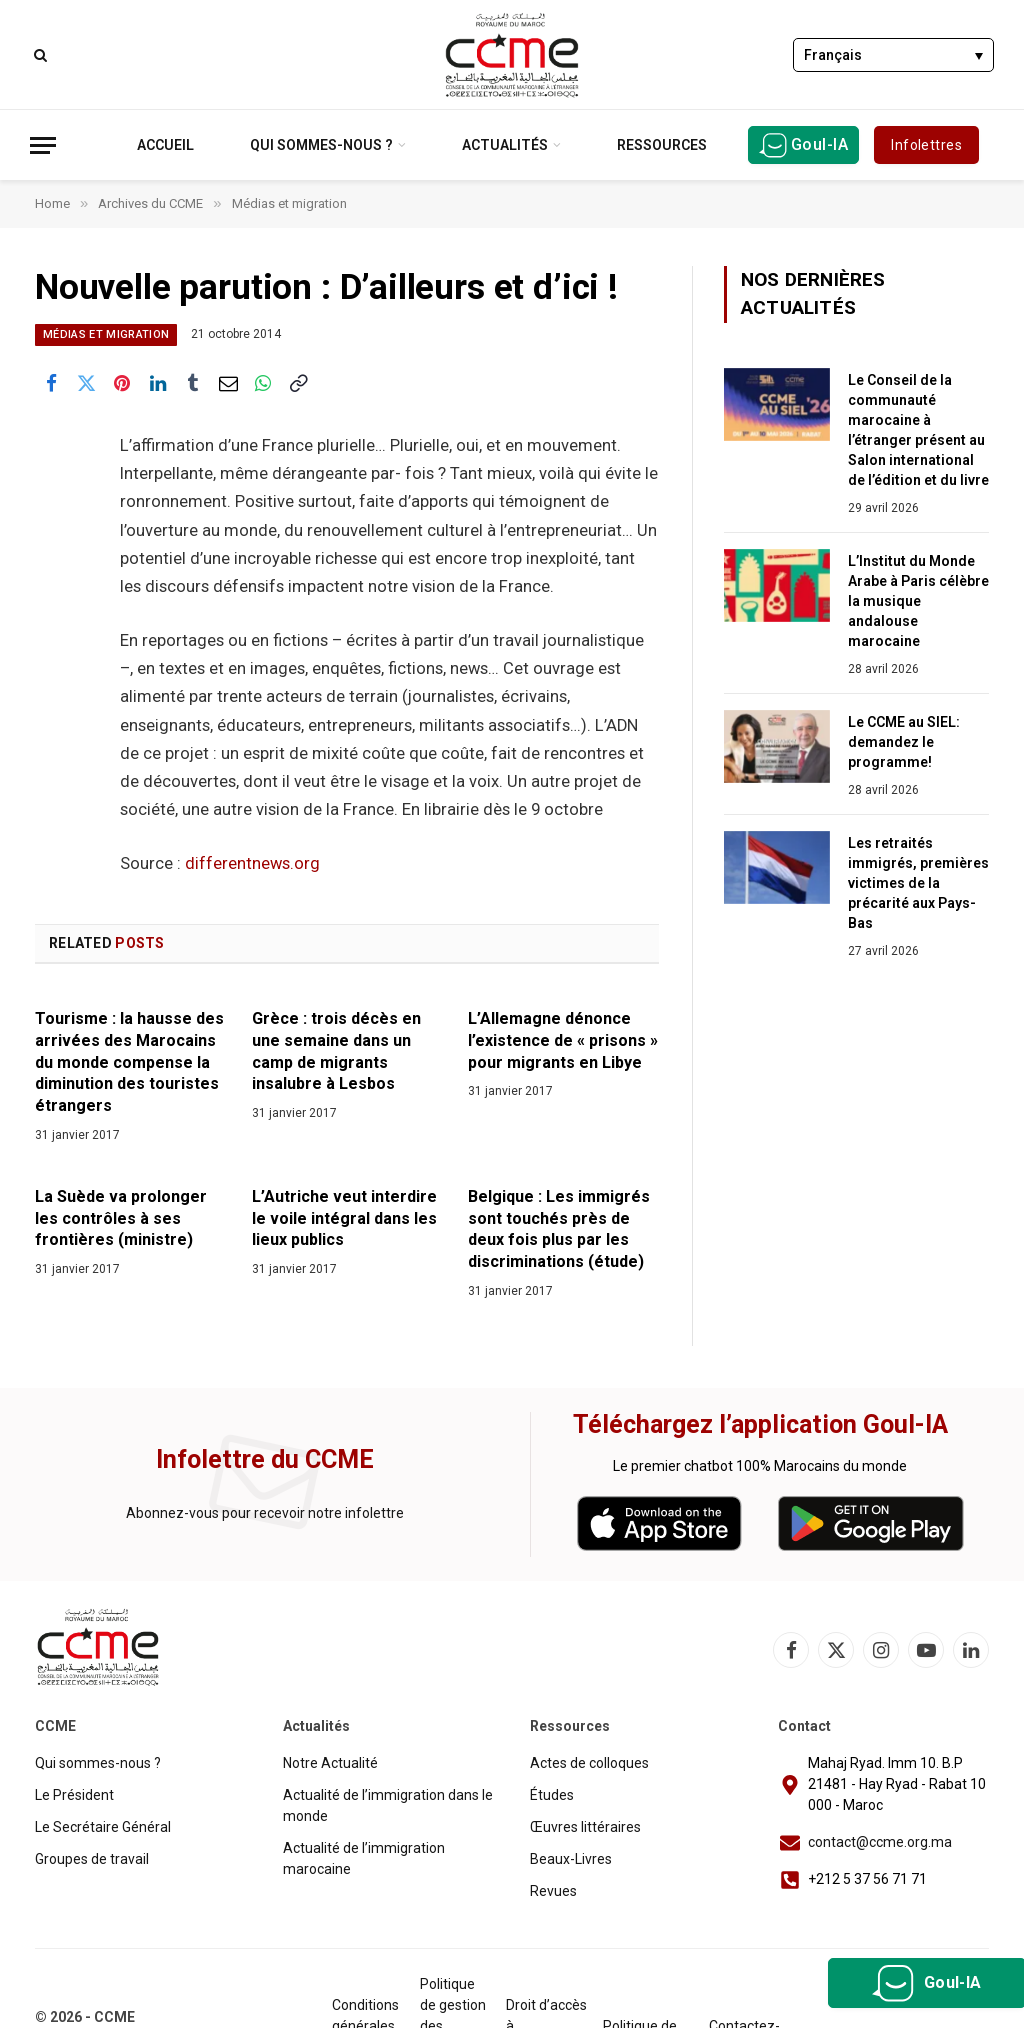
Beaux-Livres (571, 1859)
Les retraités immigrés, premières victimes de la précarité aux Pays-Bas (918, 883)
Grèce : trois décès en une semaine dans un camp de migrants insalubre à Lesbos (336, 1051)
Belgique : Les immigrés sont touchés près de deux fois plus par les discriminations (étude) (559, 1229)
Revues (553, 1891)
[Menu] (43, 145)
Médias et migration (106, 334)
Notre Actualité (330, 1763)
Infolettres (926, 145)
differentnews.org (252, 863)
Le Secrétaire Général (103, 1827)
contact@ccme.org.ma (880, 1842)
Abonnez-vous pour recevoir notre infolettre (265, 1513)
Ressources (662, 145)
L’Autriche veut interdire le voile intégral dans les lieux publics (344, 1218)
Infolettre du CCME (265, 1459)
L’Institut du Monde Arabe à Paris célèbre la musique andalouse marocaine (918, 601)
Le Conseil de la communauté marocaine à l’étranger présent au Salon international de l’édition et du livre (918, 430)
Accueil (165, 145)
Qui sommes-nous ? (321, 145)
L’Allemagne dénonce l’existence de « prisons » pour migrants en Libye (563, 1040)
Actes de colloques (589, 1763)
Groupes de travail (92, 1859)
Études (552, 1795)
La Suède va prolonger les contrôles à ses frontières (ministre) (121, 1218)
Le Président (74, 1795)
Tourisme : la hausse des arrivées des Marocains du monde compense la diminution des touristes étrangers (129, 1062)
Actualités (505, 145)
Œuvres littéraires (585, 1827)
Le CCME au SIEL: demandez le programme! (904, 742)
